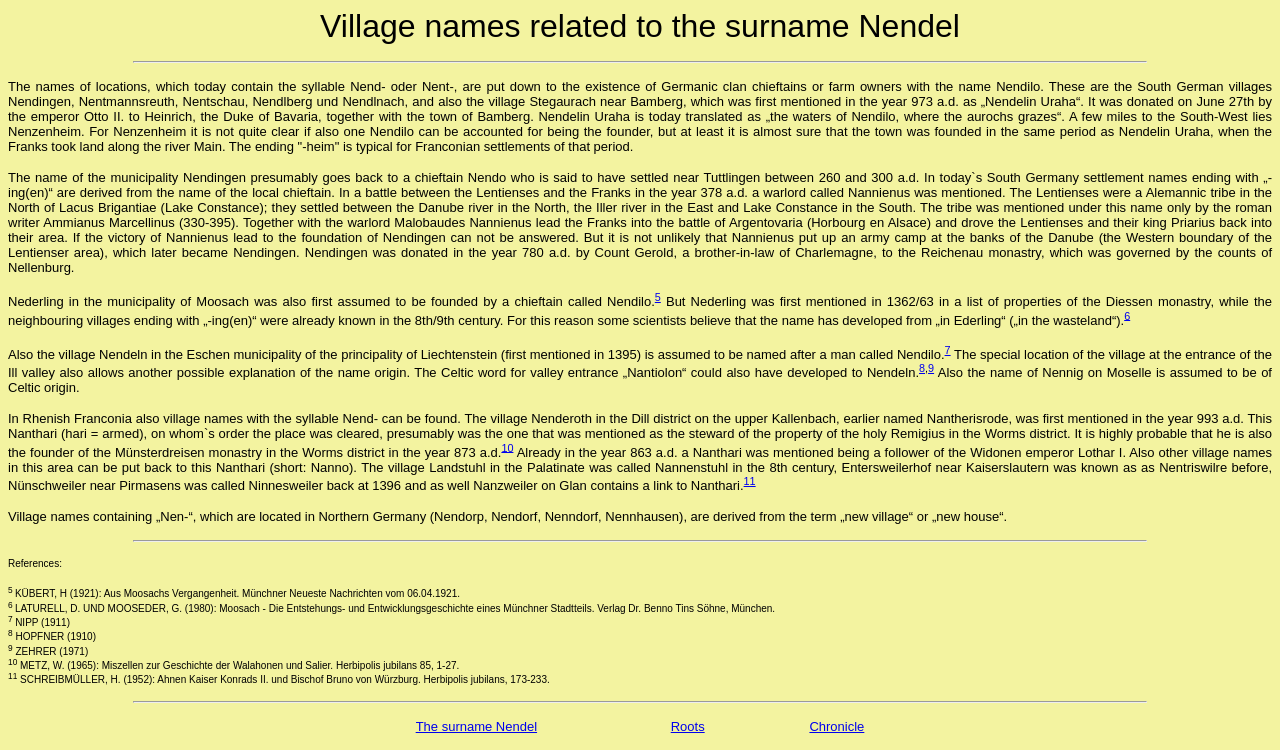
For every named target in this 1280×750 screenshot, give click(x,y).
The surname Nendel (476, 726)
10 (507, 447)
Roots (688, 726)
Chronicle (836, 726)
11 (750, 481)
